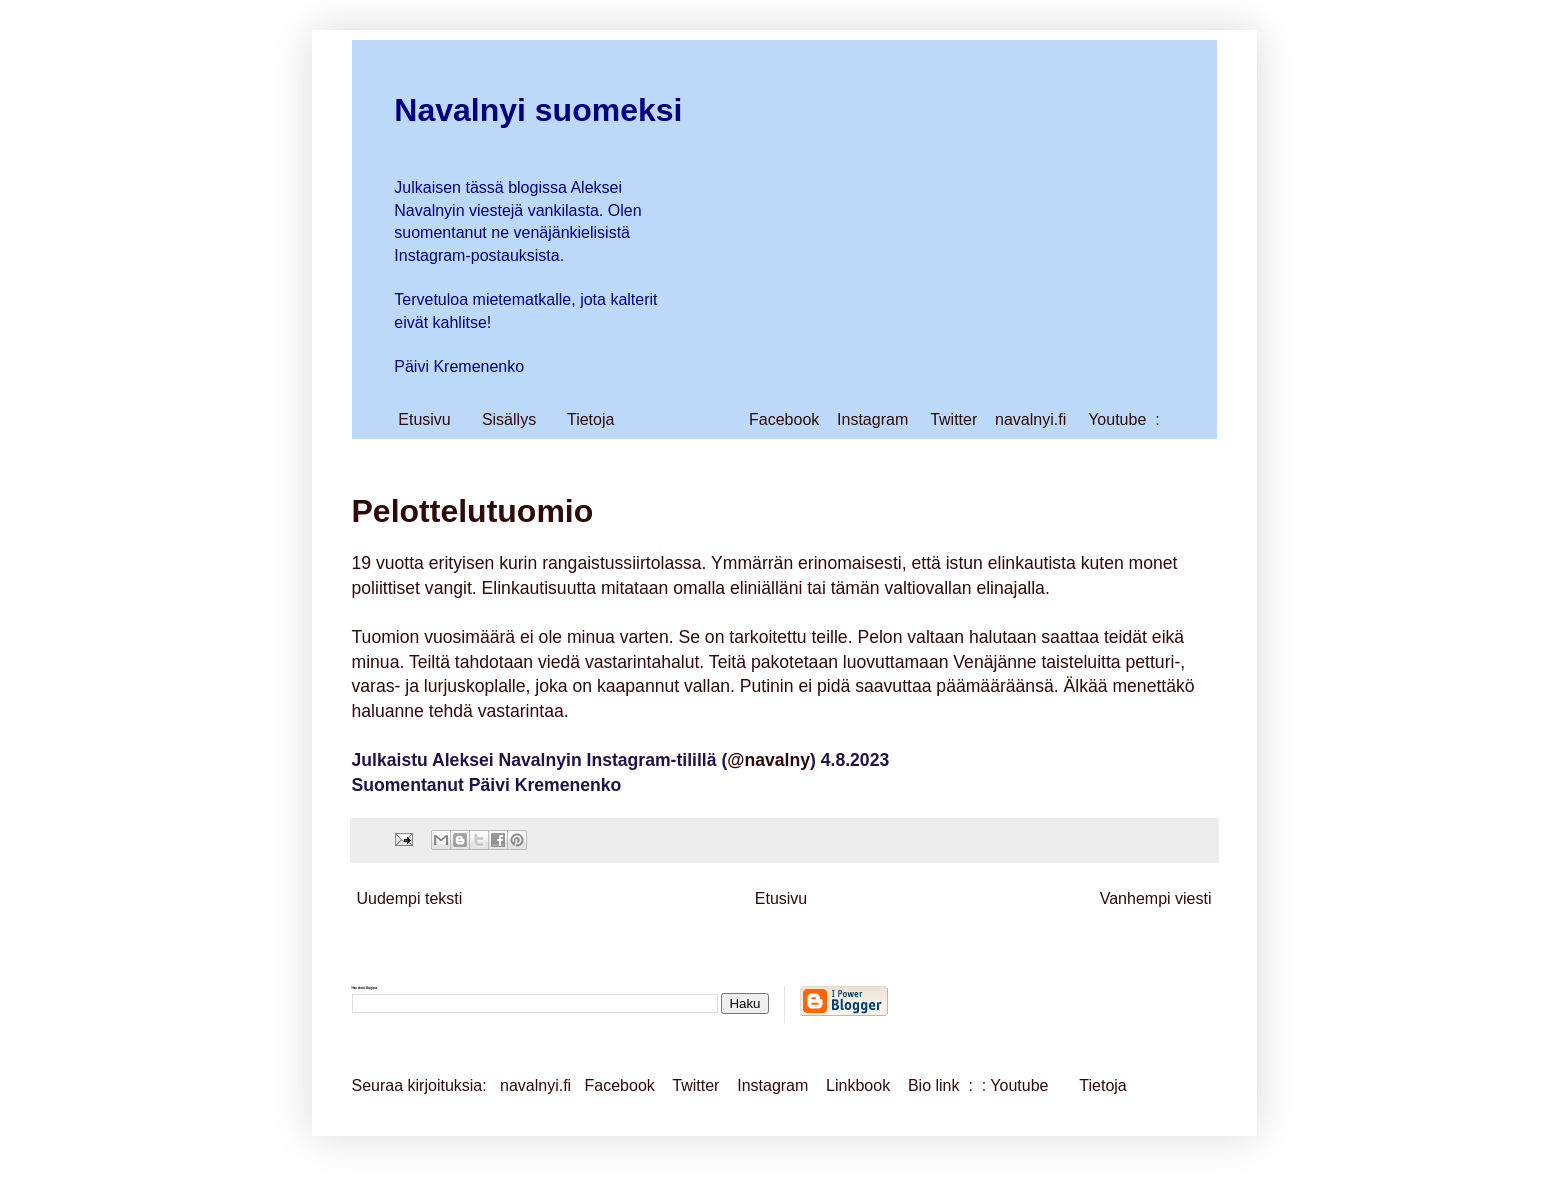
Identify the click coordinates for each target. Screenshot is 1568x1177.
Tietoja (590, 419)
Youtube (1117, 419)
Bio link (936, 1085)
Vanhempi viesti (1156, 898)
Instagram (872, 419)
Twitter (953, 419)
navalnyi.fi (1030, 419)
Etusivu (424, 419)
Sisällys (509, 419)
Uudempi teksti (410, 898)
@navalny (768, 760)
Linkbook (858, 1085)
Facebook (784, 419)
